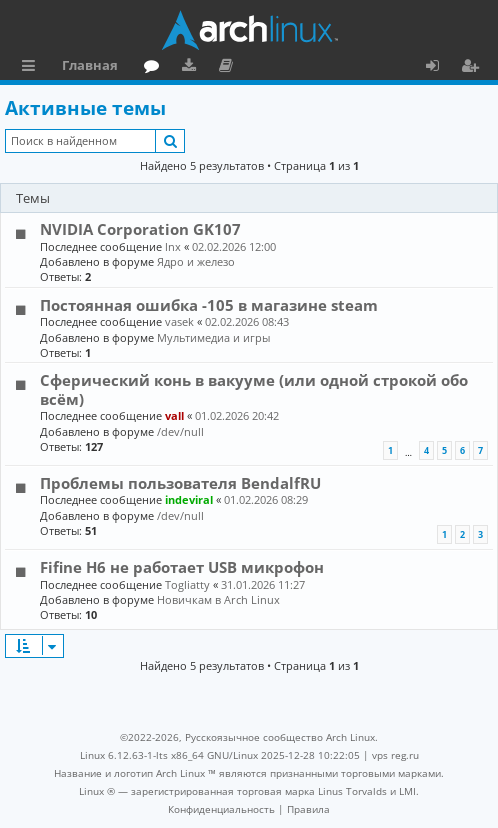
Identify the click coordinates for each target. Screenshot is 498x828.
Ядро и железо (196, 261)
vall (174, 415)
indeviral (189, 499)
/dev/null (180, 431)
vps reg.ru (395, 755)
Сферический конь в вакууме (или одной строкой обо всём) (254, 389)
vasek (179, 321)
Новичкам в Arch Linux (218, 599)
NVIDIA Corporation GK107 (140, 229)
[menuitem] (221, 809)
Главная (90, 65)
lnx (173, 246)
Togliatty (187, 584)
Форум (155, 68)
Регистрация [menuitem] (474, 68)
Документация (229, 68)
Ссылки (32, 68)
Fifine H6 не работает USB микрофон (182, 567)
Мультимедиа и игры (213, 337)
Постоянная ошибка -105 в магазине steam (209, 305)
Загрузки (192, 68)
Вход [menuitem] (439, 68)
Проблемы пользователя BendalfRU (180, 483)
